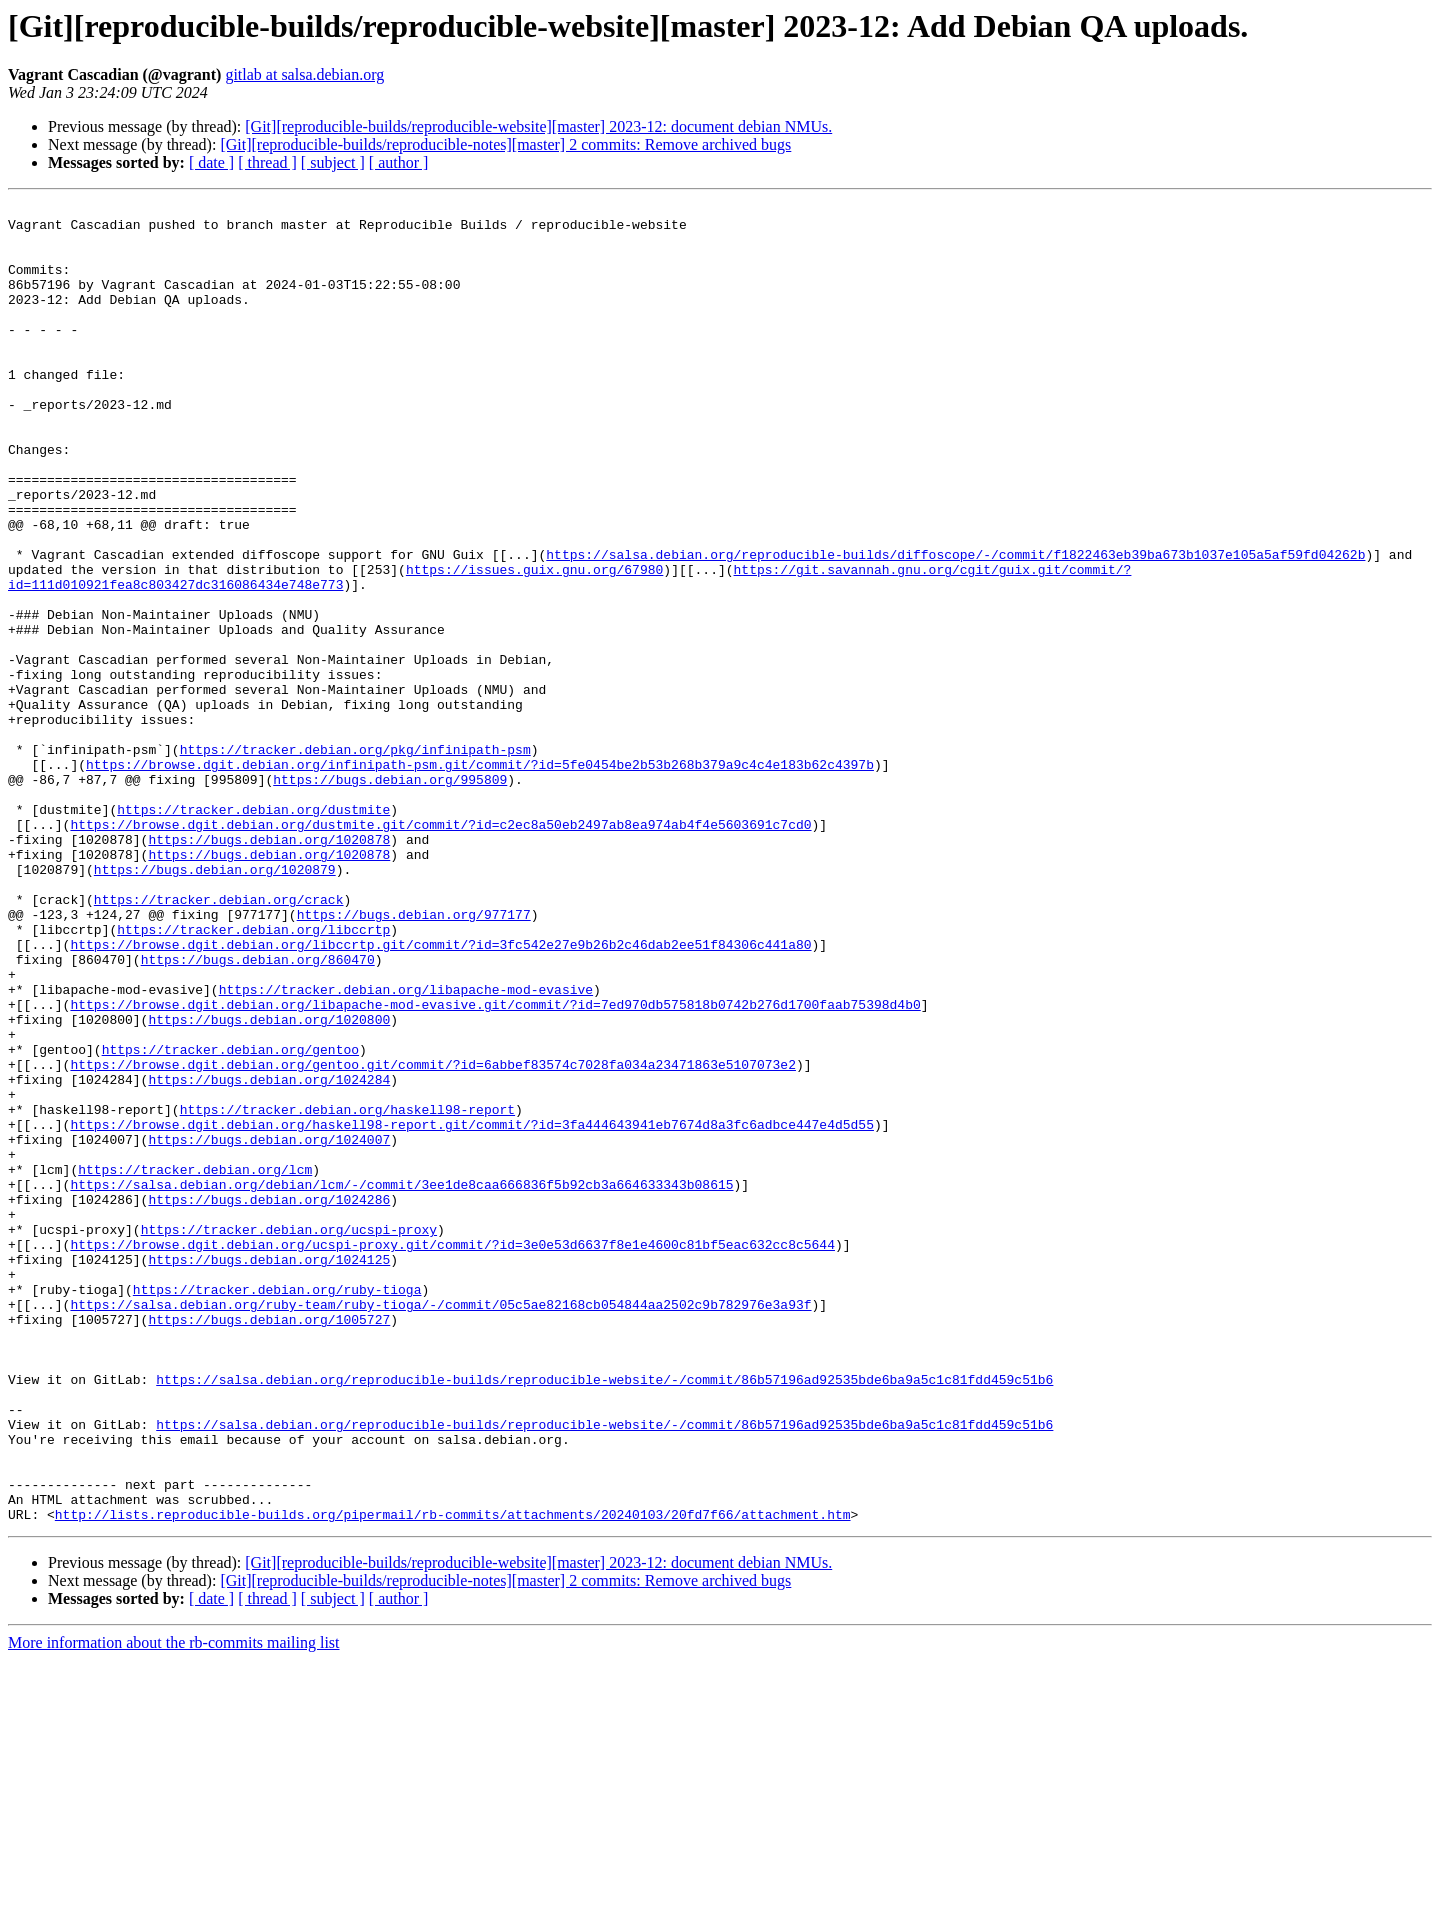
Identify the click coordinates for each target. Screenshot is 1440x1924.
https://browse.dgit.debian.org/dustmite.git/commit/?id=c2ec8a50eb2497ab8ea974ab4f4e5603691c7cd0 (440, 950)
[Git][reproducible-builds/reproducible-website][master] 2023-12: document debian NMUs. (538, 126)
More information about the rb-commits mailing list (174, 1906)
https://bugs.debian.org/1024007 (269, 1328)
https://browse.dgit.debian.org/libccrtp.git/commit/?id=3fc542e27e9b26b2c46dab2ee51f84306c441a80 (440, 1094)
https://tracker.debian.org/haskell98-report (347, 1292)
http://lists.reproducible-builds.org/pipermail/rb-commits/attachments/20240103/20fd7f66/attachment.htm (453, 1778)
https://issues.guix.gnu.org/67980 (534, 644)
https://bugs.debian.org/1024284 (269, 1256)
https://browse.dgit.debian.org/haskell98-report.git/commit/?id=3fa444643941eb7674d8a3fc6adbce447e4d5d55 (471, 1310)
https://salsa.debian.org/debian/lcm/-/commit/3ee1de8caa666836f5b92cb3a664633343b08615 (401, 1382)
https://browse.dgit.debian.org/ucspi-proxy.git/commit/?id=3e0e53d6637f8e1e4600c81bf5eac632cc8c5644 (452, 1454)
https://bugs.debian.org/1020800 (269, 1184)
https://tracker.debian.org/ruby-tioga (277, 1508)
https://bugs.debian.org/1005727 (269, 1544)
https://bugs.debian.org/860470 (258, 1112)
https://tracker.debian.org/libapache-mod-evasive (406, 1148)
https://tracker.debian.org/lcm (195, 1364)
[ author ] (399, 162)
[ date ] (211, 162)
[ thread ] (267, 162)
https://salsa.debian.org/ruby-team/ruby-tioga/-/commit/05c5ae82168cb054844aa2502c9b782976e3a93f (440, 1526)
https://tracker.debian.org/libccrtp (253, 1076)
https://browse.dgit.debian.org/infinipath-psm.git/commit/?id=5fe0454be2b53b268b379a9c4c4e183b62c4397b (480, 878)
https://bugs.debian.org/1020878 (269, 968)
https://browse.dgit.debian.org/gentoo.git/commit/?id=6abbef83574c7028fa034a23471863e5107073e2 (432, 1238)
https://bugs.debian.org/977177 (414, 1058)
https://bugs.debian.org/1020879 (215, 1004)
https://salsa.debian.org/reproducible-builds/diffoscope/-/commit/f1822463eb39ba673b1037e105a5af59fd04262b (955, 626)
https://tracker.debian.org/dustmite (253, 932)
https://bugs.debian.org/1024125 (269, 1472)
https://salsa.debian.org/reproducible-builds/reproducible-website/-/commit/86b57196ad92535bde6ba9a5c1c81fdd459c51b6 (604, 1616)
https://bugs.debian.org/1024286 (269, 1400)
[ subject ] (333, 162)
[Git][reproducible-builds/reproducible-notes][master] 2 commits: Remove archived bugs (505, 144)
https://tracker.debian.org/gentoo (230, 1220)
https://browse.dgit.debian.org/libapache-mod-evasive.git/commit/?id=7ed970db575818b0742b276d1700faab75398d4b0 (495, 1166)
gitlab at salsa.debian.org (304, 74)
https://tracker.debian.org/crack (219, 1040)
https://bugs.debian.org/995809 (390, 896)
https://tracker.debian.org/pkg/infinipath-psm (355, 860)
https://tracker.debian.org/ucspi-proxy (289, 1436)
